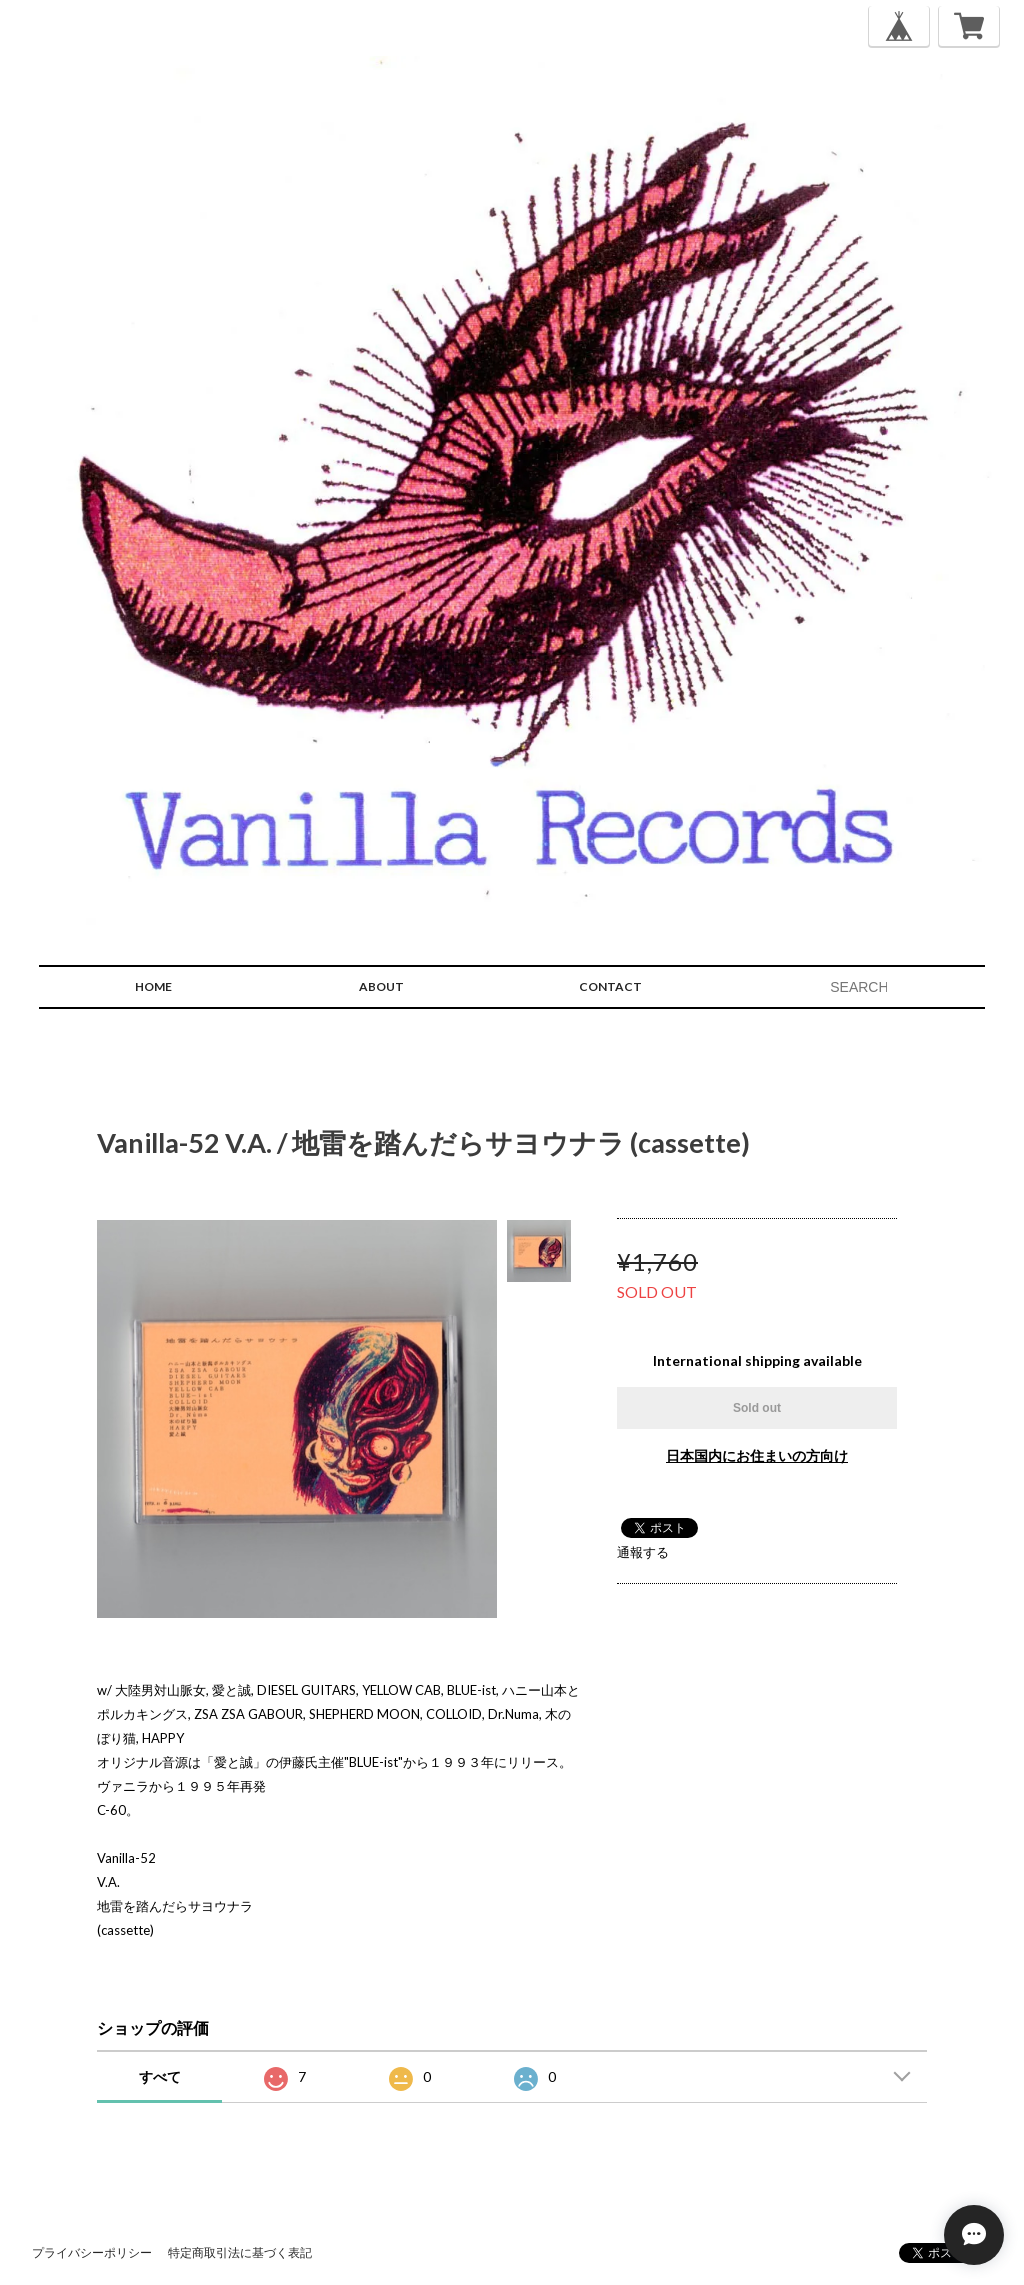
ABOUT (381, 986)
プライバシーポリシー (92, 2252)
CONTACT (610, 986)
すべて (160, 2076)
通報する (643, 1552)
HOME (153, 986)
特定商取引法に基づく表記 (240, 2252)
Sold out (757, 1408)
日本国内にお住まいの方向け (757, 1455)
